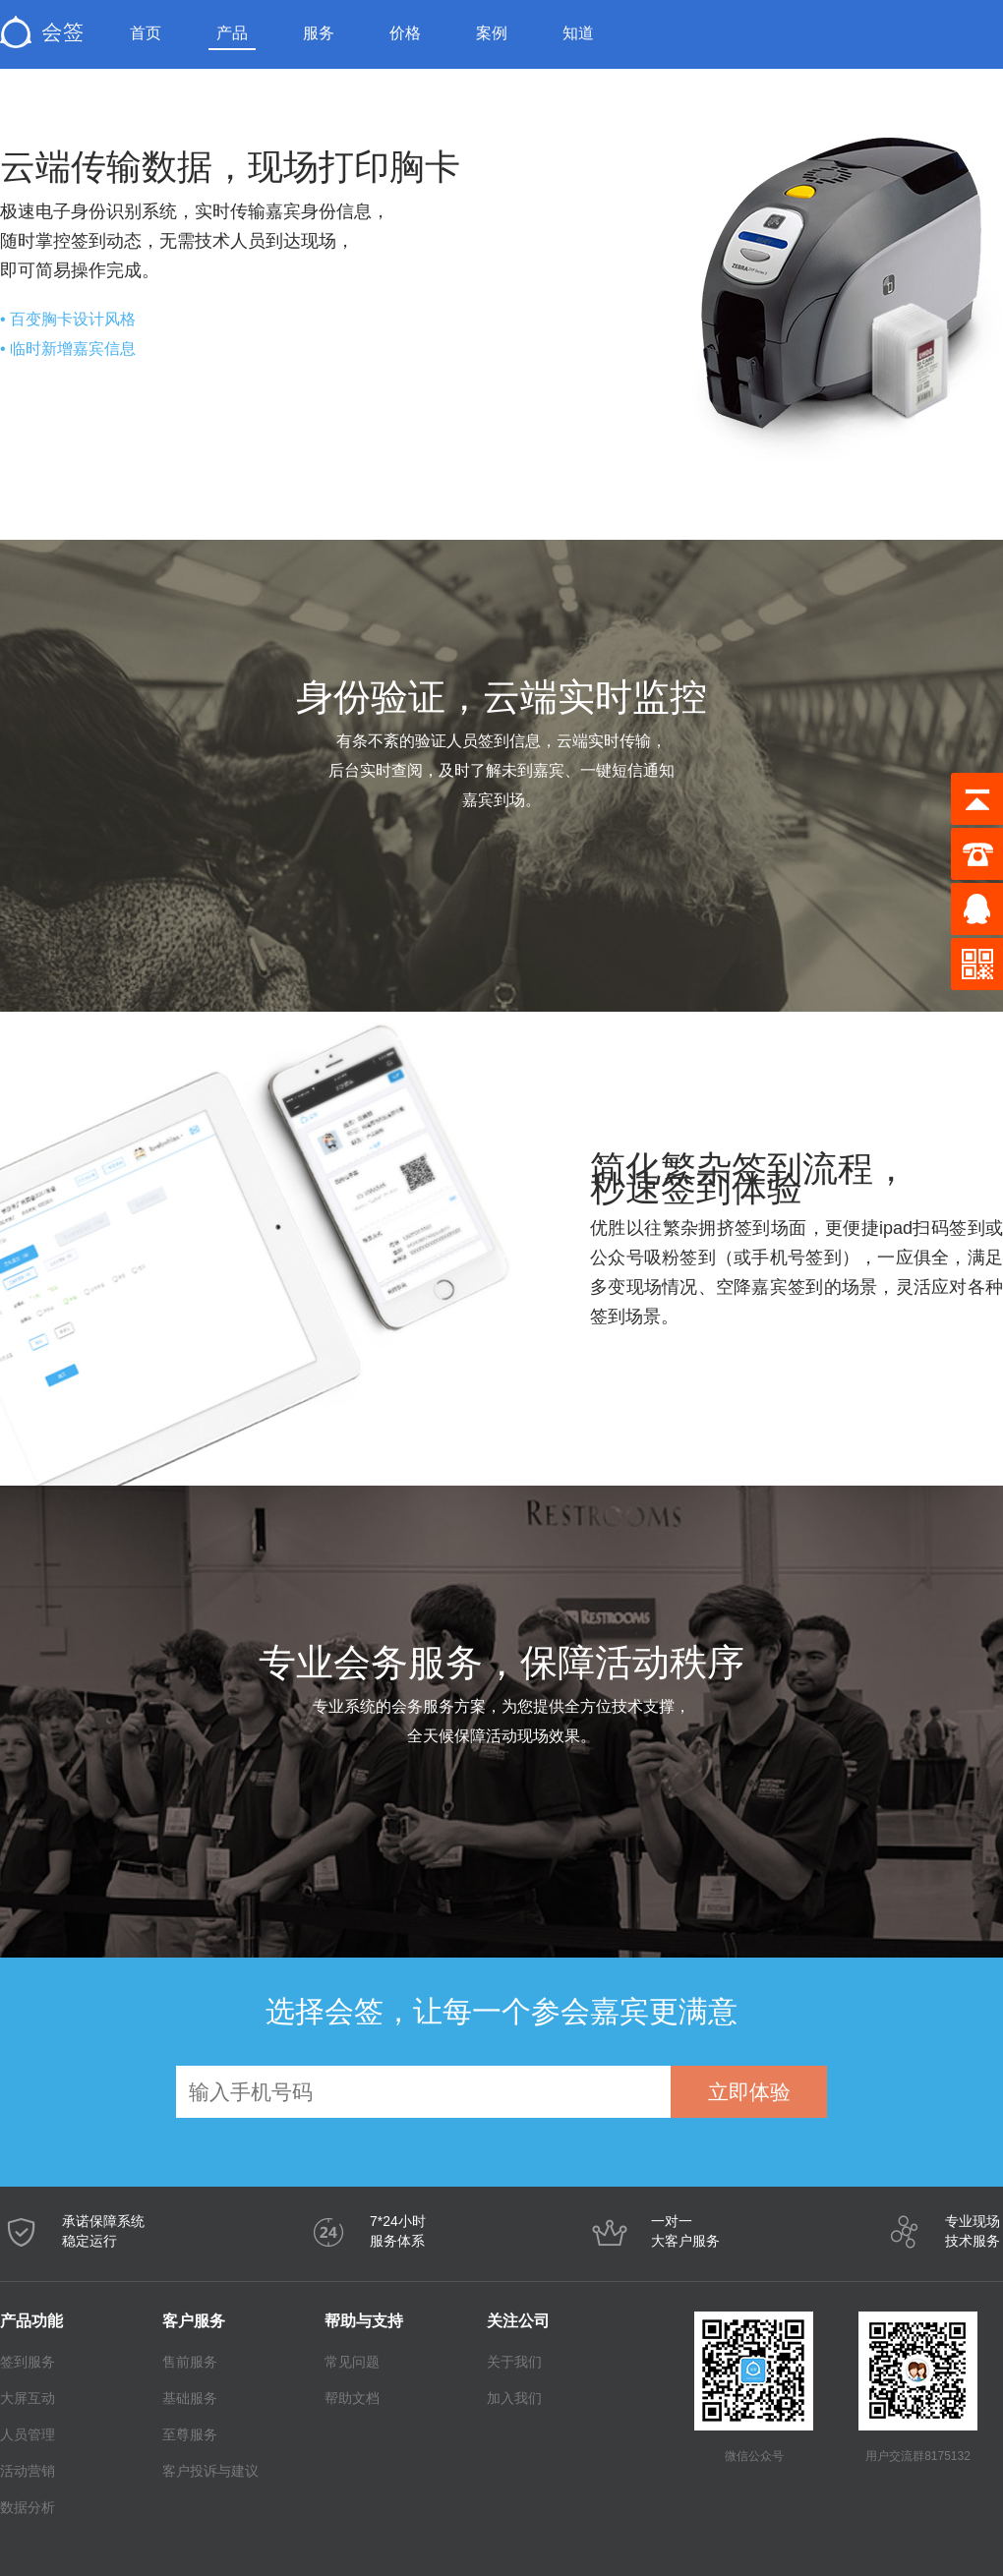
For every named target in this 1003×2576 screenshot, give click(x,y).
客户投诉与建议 (194, 2471)
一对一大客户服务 (685, 2231)
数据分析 (27, 2507)
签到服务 (27, 2362)
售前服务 (189, 2362)
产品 (232, 33)
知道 (578, 33)
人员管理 (27, 2434)
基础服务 (189, 2398)
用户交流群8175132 (918, 2456)
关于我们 (514, 2362)
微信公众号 (754, 2456)
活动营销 (27, 2471)
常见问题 (352, 2362)
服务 (318, 33)
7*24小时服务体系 (398, 2231)
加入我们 (514, 2398)
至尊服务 (189, 2434)
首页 (145, 33)
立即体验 (749, 2091)
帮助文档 (352, 2398)
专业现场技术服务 (972, 2231)
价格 (405, 33)
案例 (491, 33)
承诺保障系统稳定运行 (103, 2231)
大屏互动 (27, 2398)
